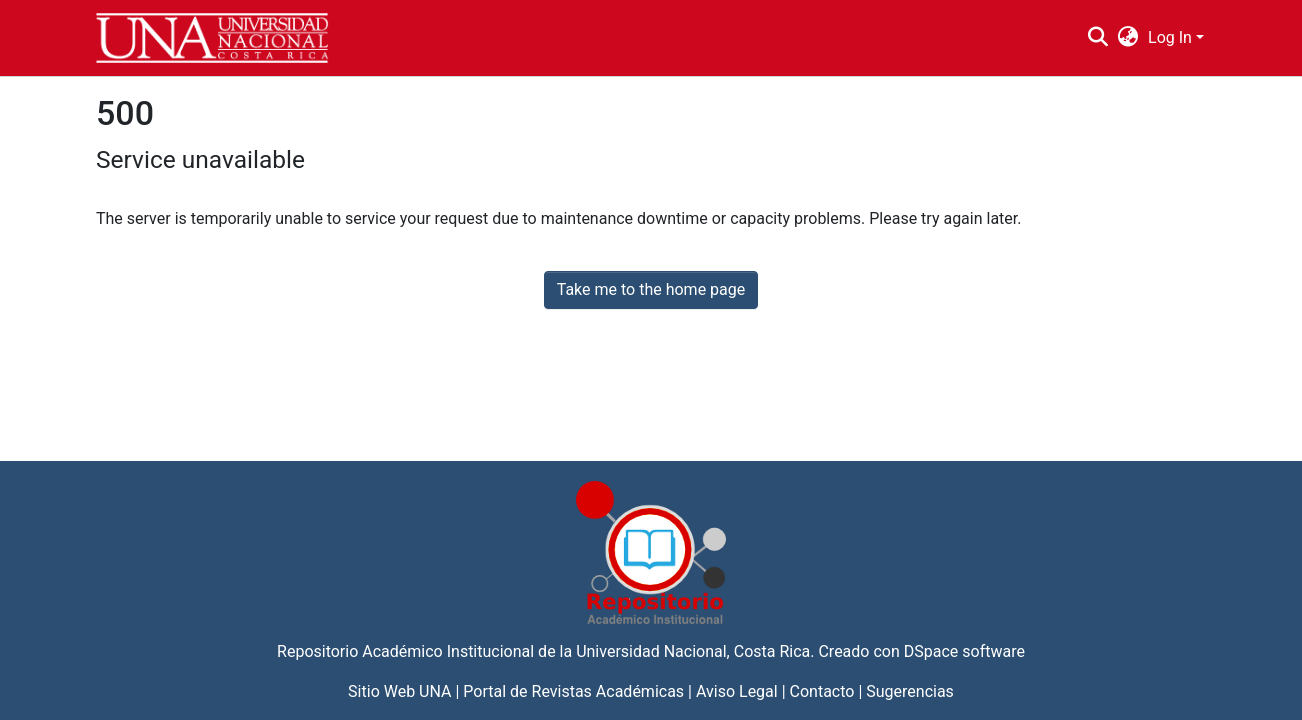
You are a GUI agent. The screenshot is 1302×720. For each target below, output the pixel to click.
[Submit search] (1097, 38)
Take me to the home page (651, 289)
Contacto (822, 691)
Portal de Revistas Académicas (573, 691)
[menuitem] (1128, 38)
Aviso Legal (737, 691)
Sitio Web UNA (399, 691)
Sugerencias (910, 691)
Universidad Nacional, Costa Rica (693, 651)
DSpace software (964, 651)
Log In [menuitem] (1170, 37)
